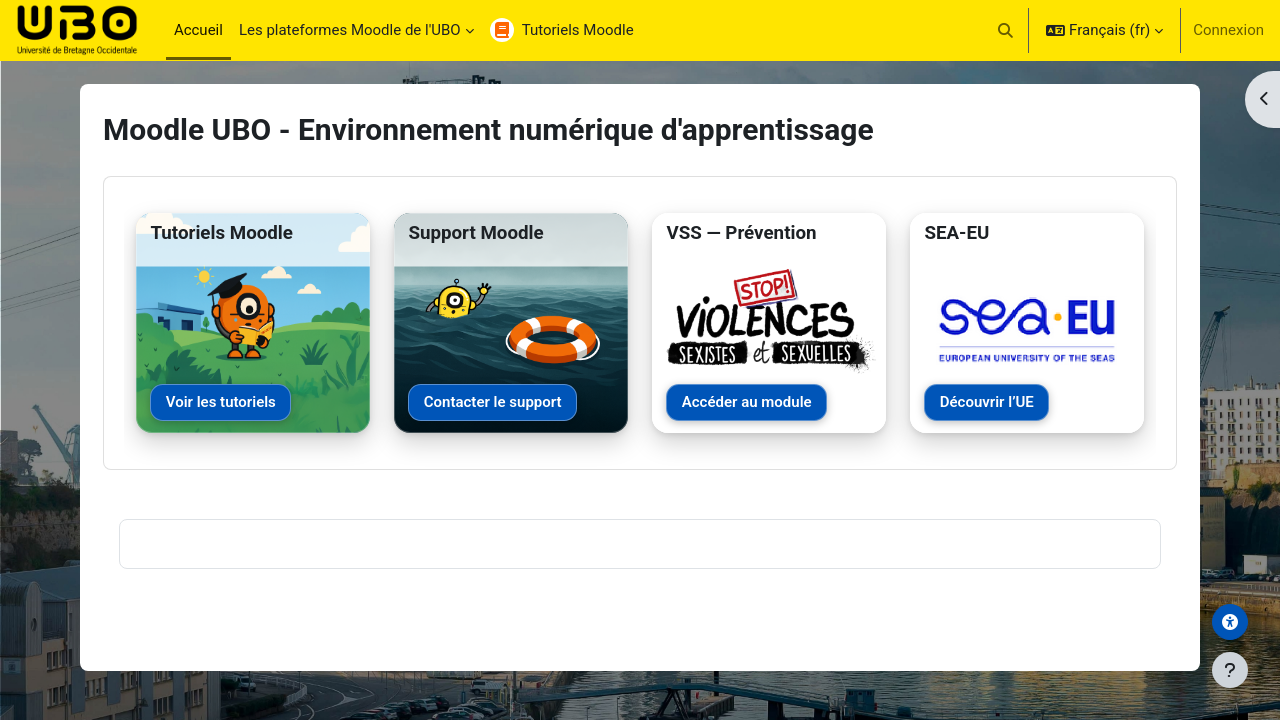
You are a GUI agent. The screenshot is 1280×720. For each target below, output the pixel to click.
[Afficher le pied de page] (1230, 670)
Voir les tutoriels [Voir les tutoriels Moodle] (221, 402)
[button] (1006, 30)
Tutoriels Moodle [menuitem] (578, 30)
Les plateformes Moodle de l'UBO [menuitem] (350, 30)
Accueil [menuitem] (198, 30)
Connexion (1228, 30)
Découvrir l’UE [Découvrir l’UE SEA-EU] (987, 402)
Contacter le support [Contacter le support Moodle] (493, 402)
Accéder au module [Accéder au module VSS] (747, 402)
